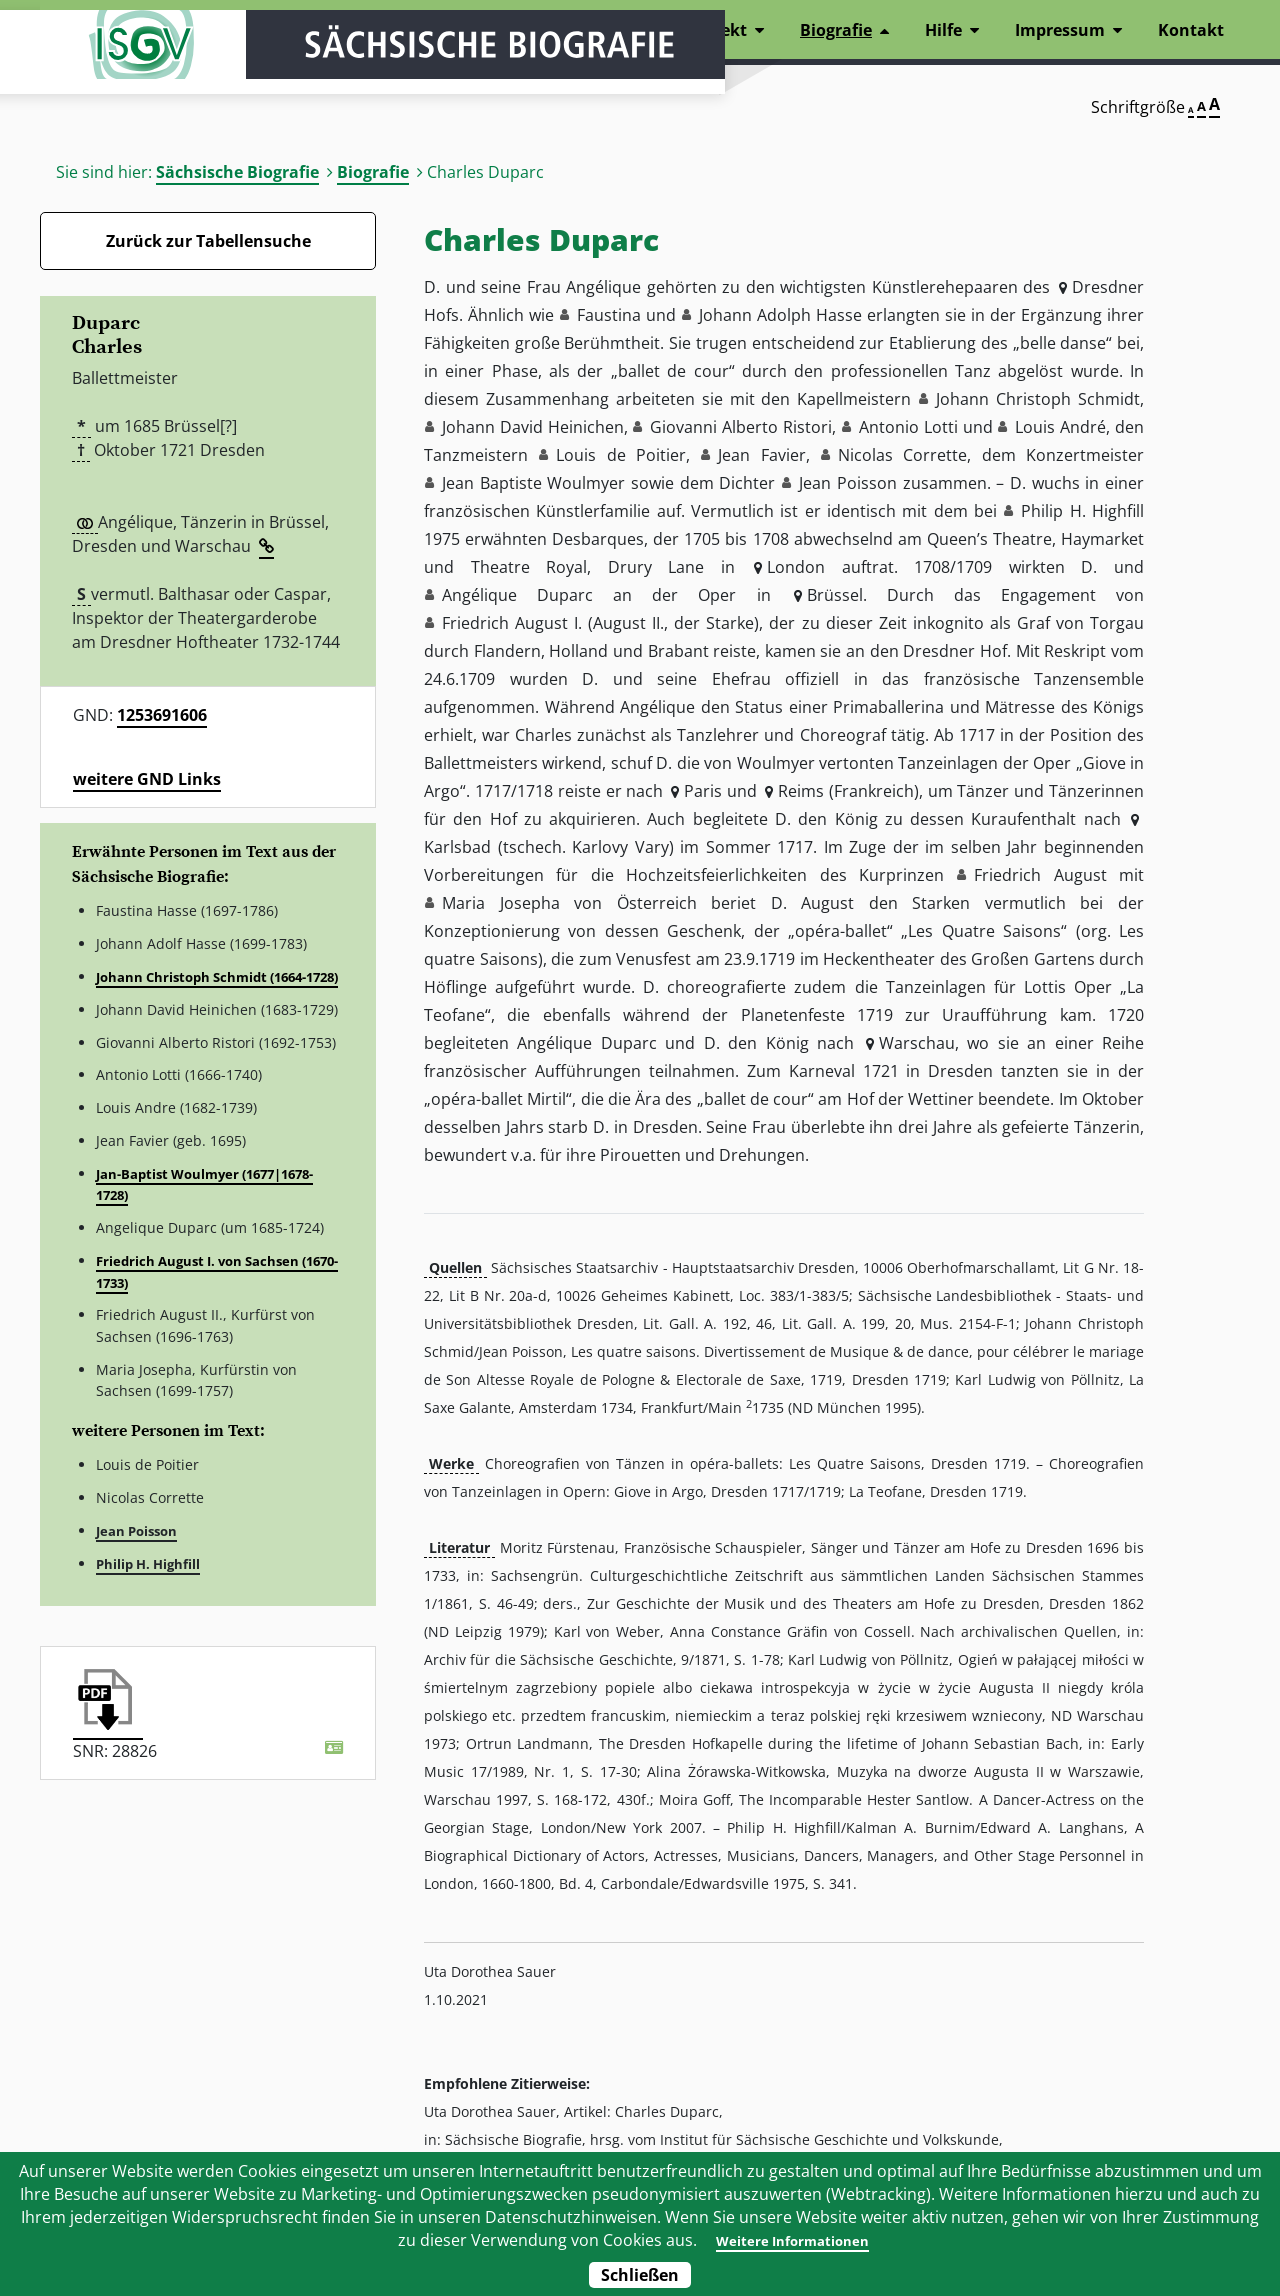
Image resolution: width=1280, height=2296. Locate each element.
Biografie (373, 172)
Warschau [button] (917, 1043)
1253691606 (162, 715)
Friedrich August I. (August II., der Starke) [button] (600, 623)
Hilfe (943, 30)
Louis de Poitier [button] (621, 455)
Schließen (640, 2275)
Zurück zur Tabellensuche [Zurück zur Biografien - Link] (208, 241)
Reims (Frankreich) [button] (848, 791)
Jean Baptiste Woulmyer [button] (533, 483)
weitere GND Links (147, 779)
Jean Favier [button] (761, 455)
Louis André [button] (1060, 427)
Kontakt (1191, 30)
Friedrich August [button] (1040, 875)
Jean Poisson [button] (848, 483)
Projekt (718, 30)
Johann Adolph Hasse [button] (780, 315)
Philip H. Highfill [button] (1082, 511)
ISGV (100, 72)
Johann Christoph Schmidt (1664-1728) (217, 977)
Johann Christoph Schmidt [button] (1038, 399)
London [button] (796, 567)
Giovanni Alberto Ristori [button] (741, 427)
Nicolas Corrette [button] (902, 455)
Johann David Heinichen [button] (533, 427)
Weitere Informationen (791, 2240)
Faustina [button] (609, 315)
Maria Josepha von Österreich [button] (569, 903)
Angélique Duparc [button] (517, 595)
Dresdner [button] (1108, 287)
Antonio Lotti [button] (908, 427)
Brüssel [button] (835, 595)
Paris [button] (703, 791)
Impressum (1060, 30)
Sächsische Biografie (237, 172)
